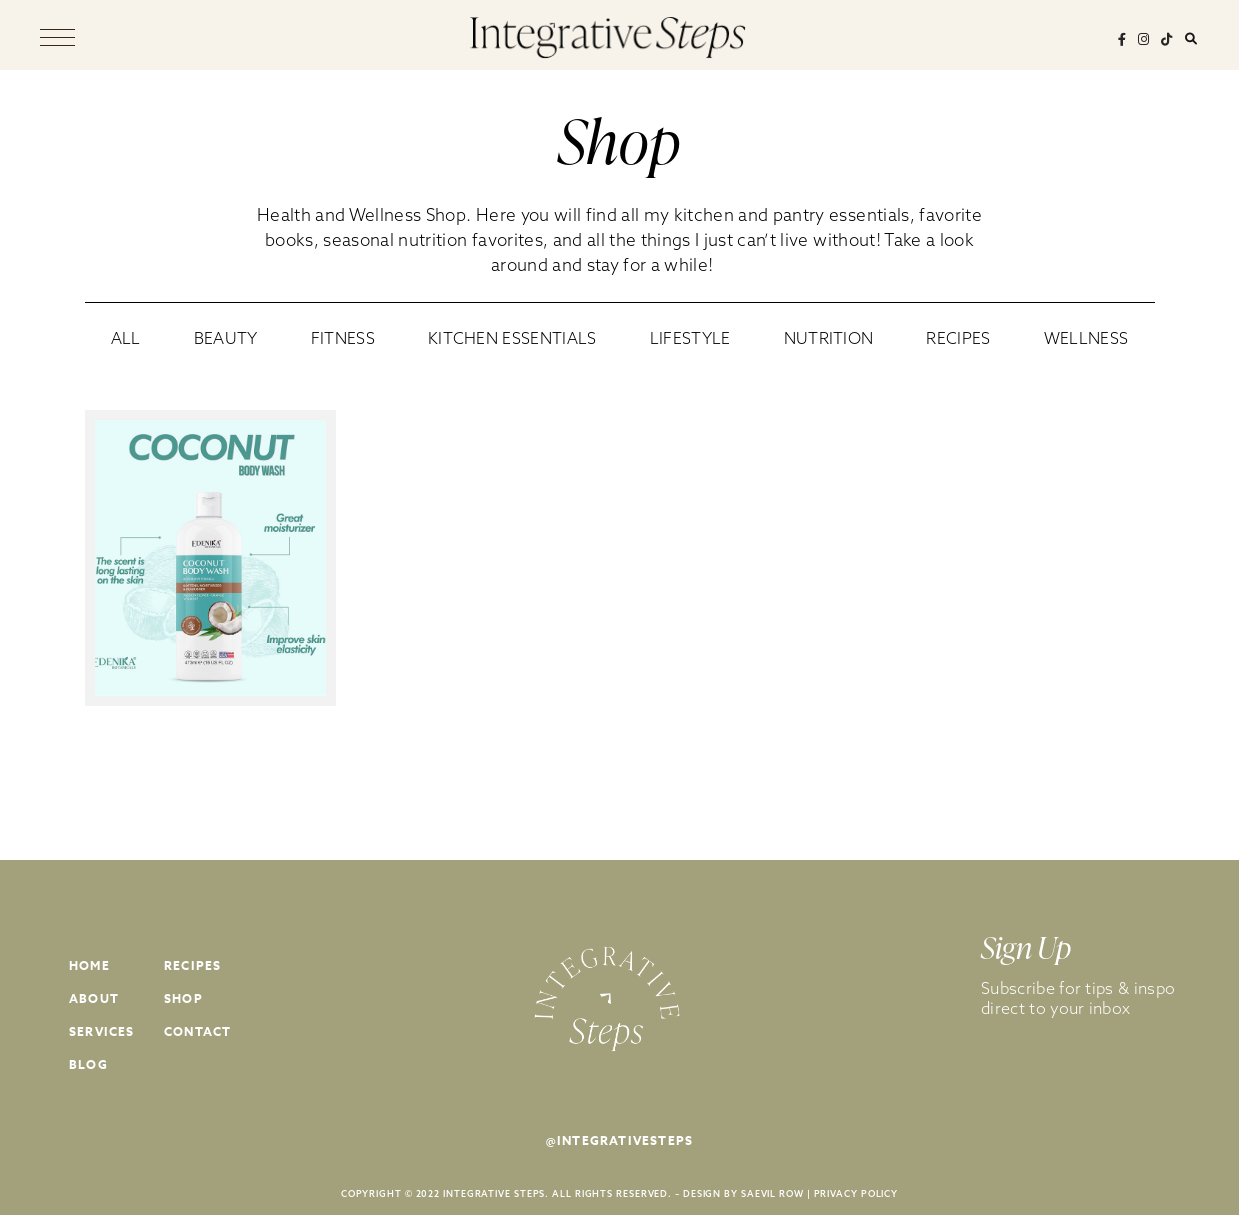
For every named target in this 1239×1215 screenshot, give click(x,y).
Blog (88, 1064)
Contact (197, 1031)
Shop (183, 998)
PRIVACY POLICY (856, 1193)
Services (102, 1031)
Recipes (192, 965)
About (94, 998)
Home (89, 965)
